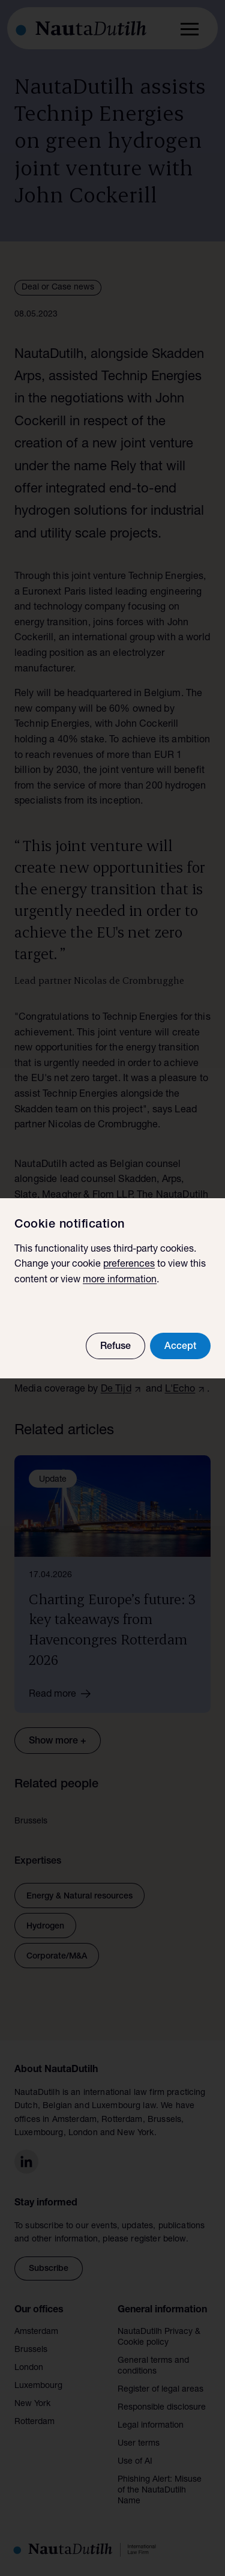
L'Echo (180, 1390)
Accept (180, 1347)
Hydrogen (45, 1927)
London (28, 2368)
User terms (139, 2444)
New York (32, 2404)
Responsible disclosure (162, 2408)
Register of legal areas (160, 2390)
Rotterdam (34, 2422)
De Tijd (116, 1390)
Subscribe (48, 2269)
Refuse (115, 1347)
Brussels (30, 2350)
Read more (64, 1694)
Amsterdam (36, 2332)
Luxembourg (38, 2386)
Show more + (57, 1742)
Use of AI (135, 2462)
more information (120, 1280)
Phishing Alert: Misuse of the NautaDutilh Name (160, 2491)
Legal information (151, 2426)
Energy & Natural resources (79, 1897)
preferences (129, 1265)
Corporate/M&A (56, 1957)
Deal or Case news (58, 287)
